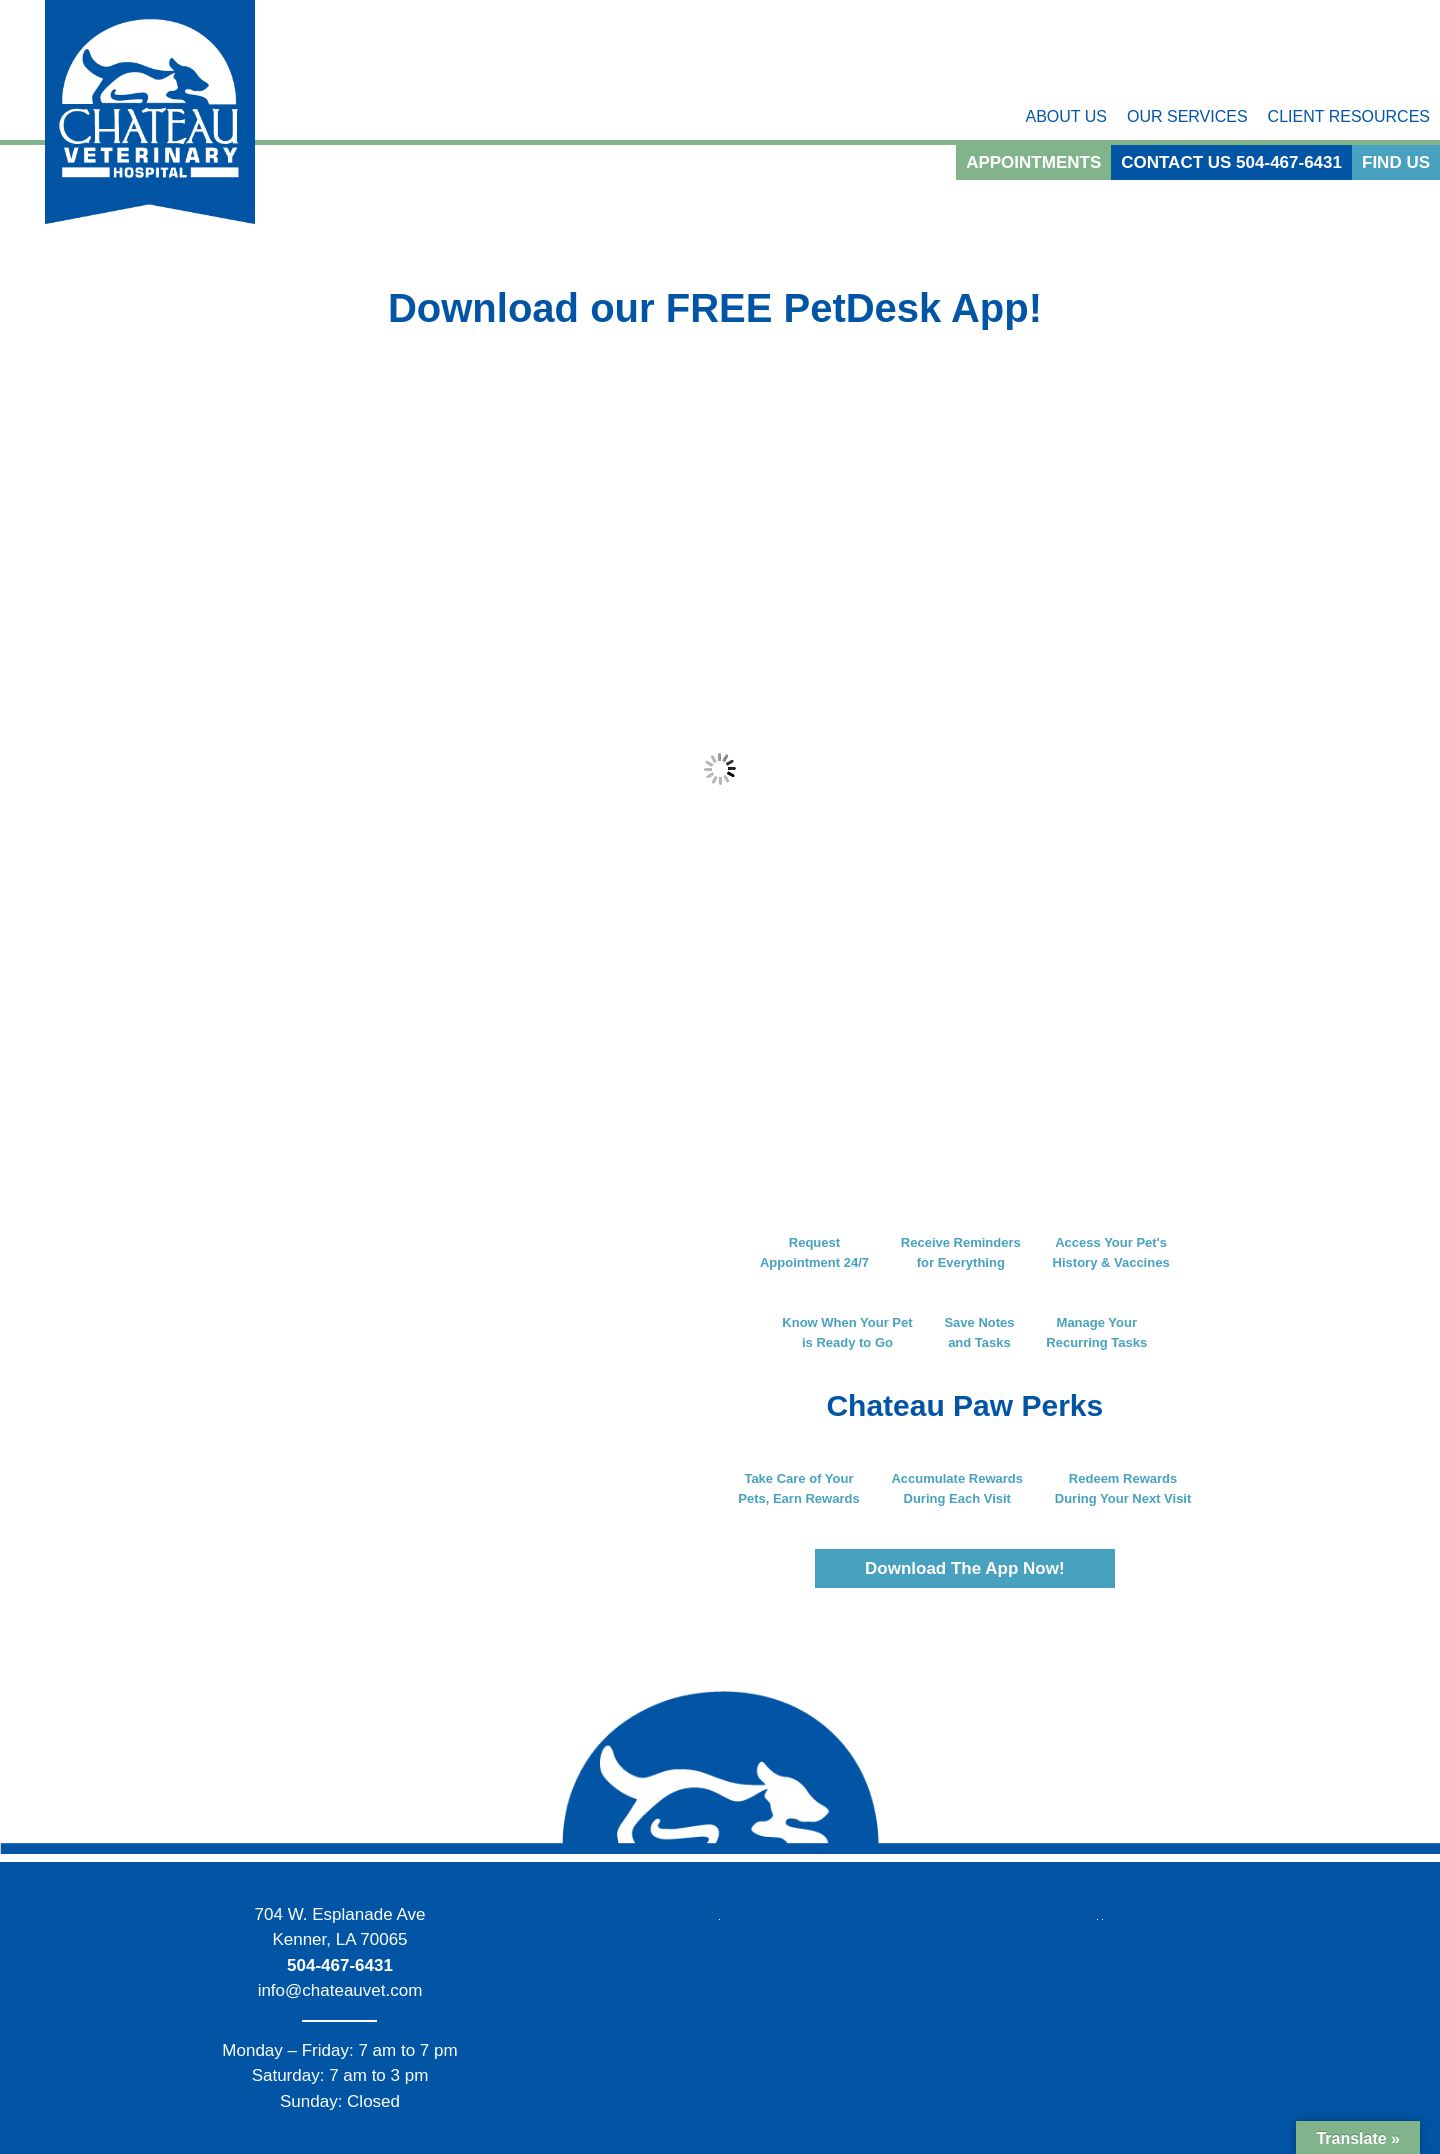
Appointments (1033, 162)
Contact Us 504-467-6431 (1231, 162)
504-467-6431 (340, 1965)
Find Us (1396, 162)
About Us (1066, 116)
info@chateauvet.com (340, 1990)
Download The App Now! (965, 1568)
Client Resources (1349, 116)
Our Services (1187, 116)
